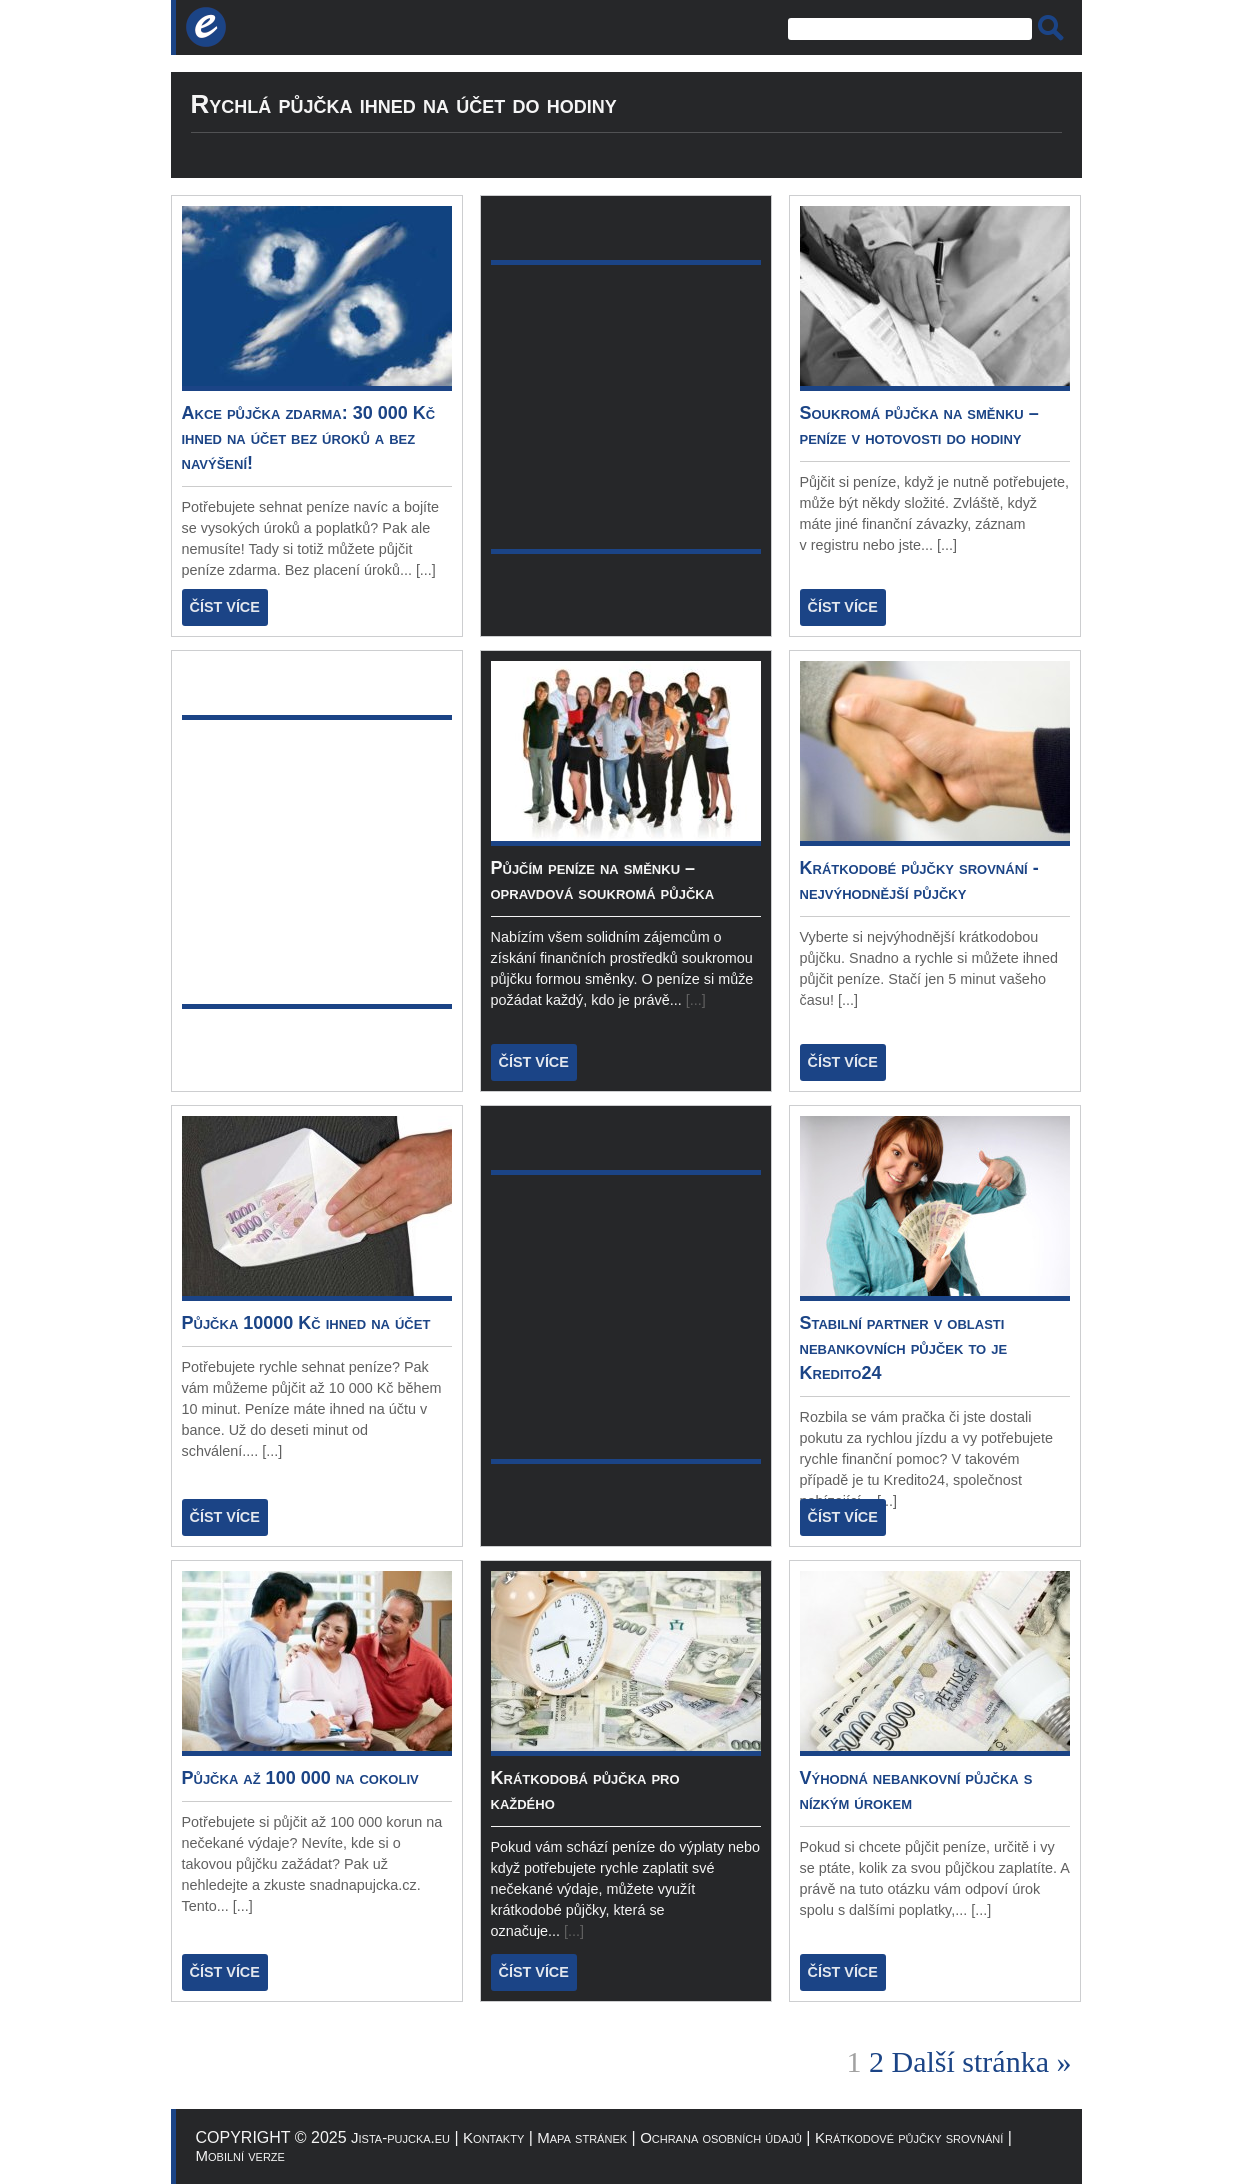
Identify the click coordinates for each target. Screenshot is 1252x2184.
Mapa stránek (582, 2137)
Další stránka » (982, 2061)
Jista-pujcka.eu (400, 2137)
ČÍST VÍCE (225, 607)
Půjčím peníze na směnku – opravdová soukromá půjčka (603, 880)
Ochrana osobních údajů (721, 2137)
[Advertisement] (470, 27)
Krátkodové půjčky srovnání (909, 2137)
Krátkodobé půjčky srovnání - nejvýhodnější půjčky (919, 880)
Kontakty (493, 2137)
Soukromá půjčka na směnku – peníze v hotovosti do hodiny (919, 425)
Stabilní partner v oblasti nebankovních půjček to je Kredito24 (904, 1348)
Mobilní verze (240, 2155)
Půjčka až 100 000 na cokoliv (300, 1778)
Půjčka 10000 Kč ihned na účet (306, 1323)
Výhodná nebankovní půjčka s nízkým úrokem (916, 1790)
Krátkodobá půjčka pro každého (585, 1790)
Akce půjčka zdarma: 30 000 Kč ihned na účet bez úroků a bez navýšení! (309, 438)
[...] (426, 570)
